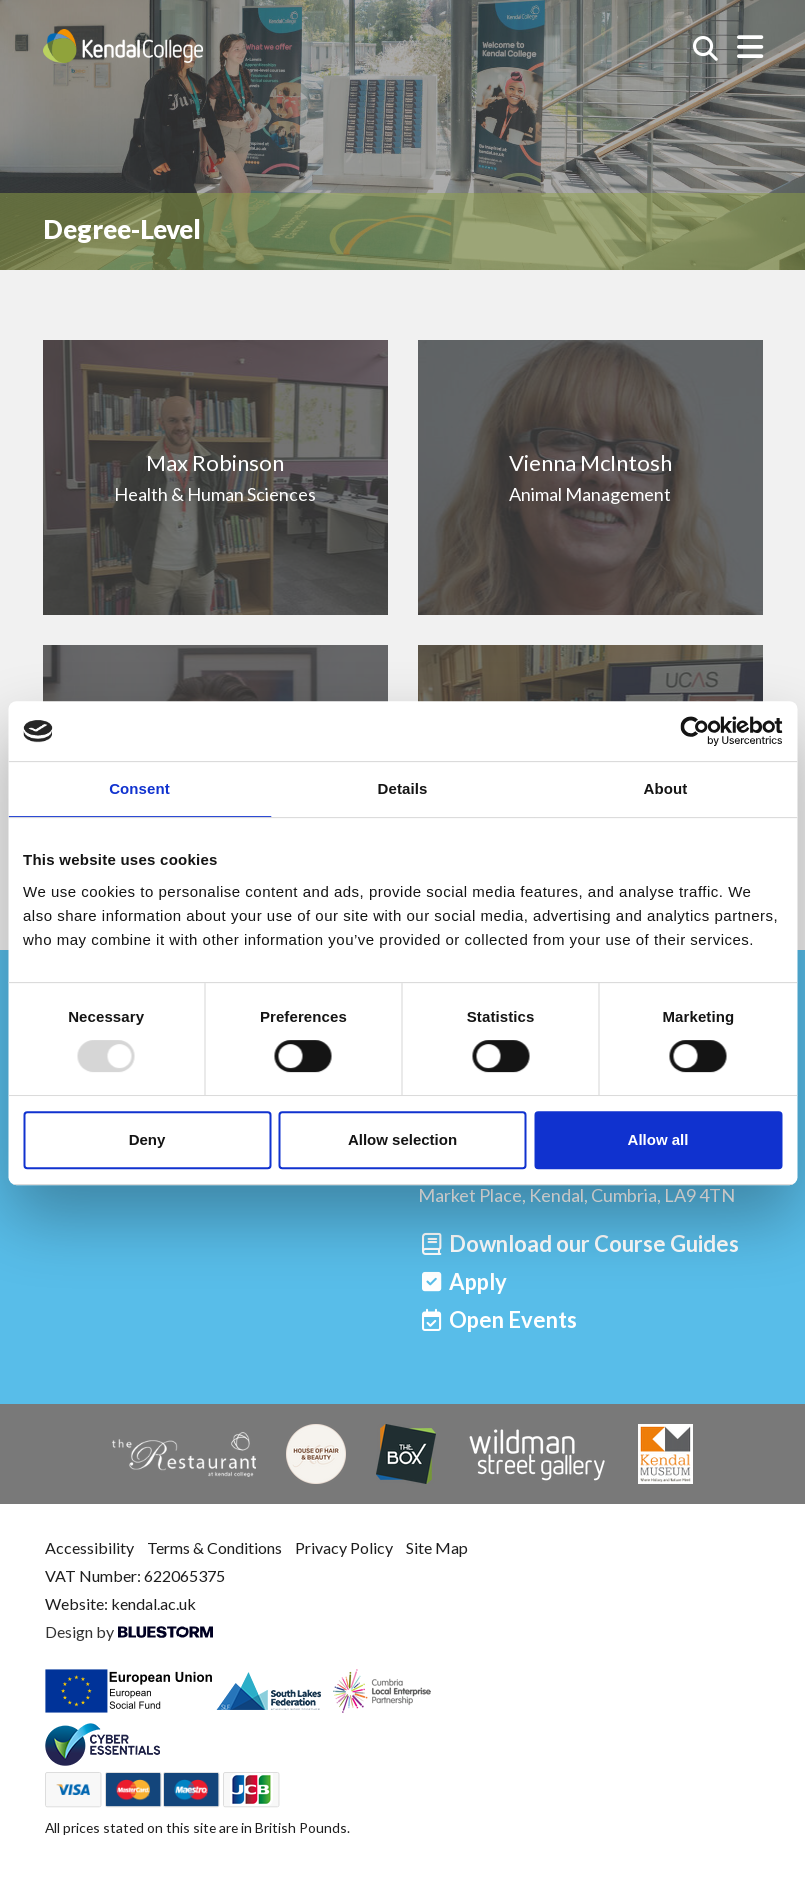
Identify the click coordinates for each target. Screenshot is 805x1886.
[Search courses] (705, 49)
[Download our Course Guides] (579, 1243)
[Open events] (498, 1319)
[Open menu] (750, 46)
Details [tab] (403, 788)
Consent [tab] (139, 788)
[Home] (123, 46)
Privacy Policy (344, 1547)
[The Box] (406, 1454)
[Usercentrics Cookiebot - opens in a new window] (694, 731)
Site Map (437, 1547)
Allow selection (402, 1139)
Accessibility (89, 1547)
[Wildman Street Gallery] (537, 1454)
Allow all (658, 1139)
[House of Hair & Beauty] (316, 1454)
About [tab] (666, 788)
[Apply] (463, 1281)
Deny (147, 1139)
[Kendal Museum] (665, 1454)
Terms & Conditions (214, 1547)
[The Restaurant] (184, 1454)
